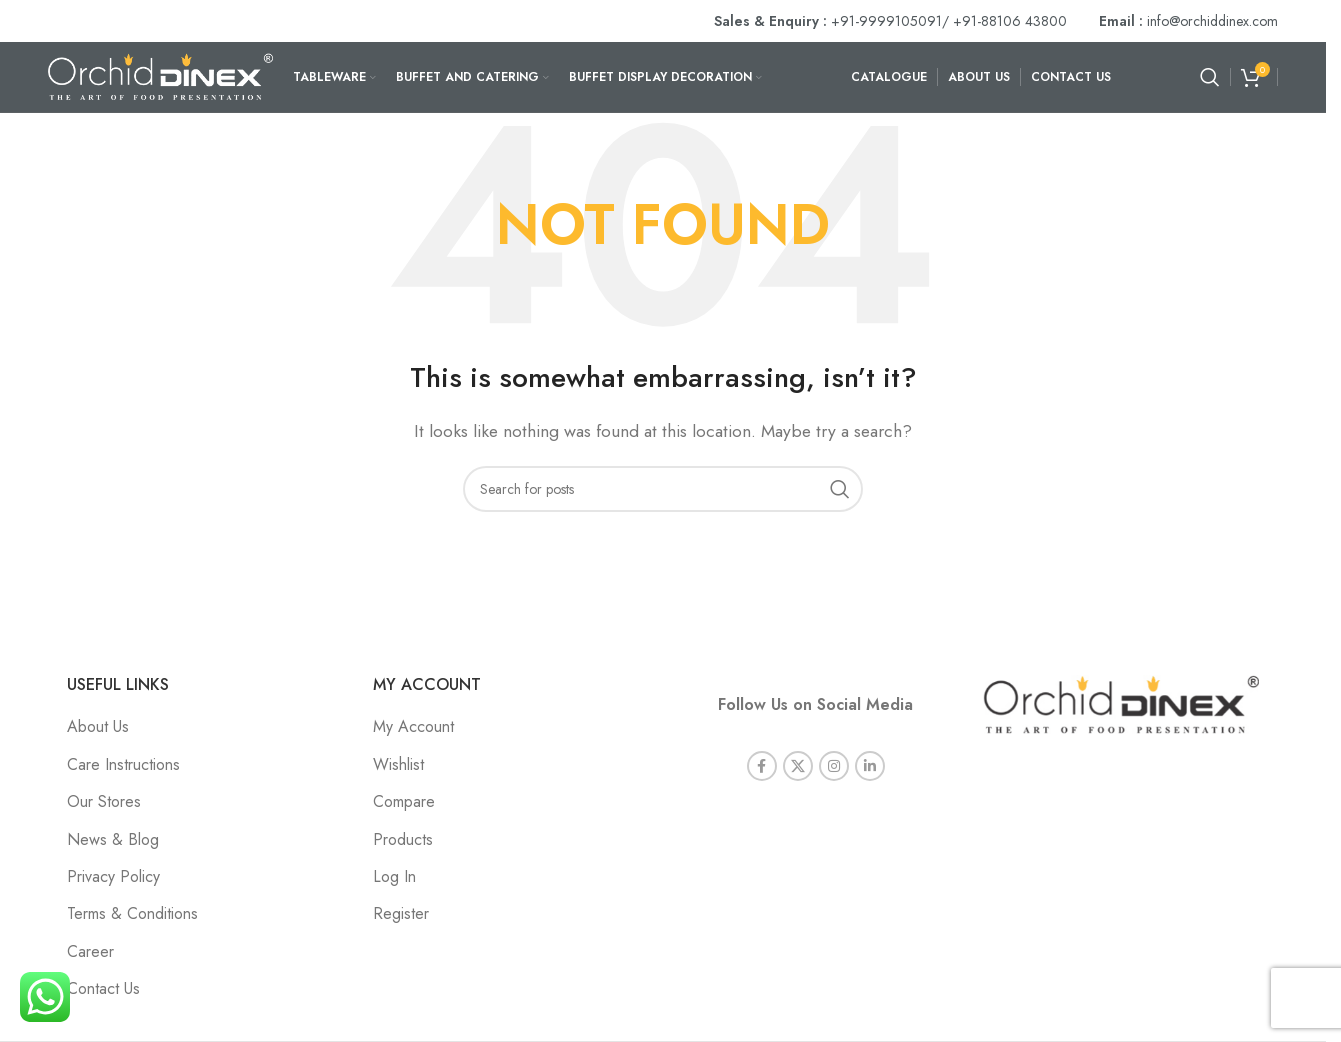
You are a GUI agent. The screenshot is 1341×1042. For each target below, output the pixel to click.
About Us (98, 726)
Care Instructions (123, 764)
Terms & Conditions (132, 913)
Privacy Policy (113, 876)
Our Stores (104, 801)
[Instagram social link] (834, 766)
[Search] (1210, 77)
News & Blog (113, 839)
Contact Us (103, 988)
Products (403, 839)
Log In (394, 876)
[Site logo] (160, 75)
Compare (404, 801)
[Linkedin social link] (870, 766)
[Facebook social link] (762, 766)
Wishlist (398, 764)
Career (90, 951)
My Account (413, 726)
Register (401, 913)
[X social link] (798, 766)
